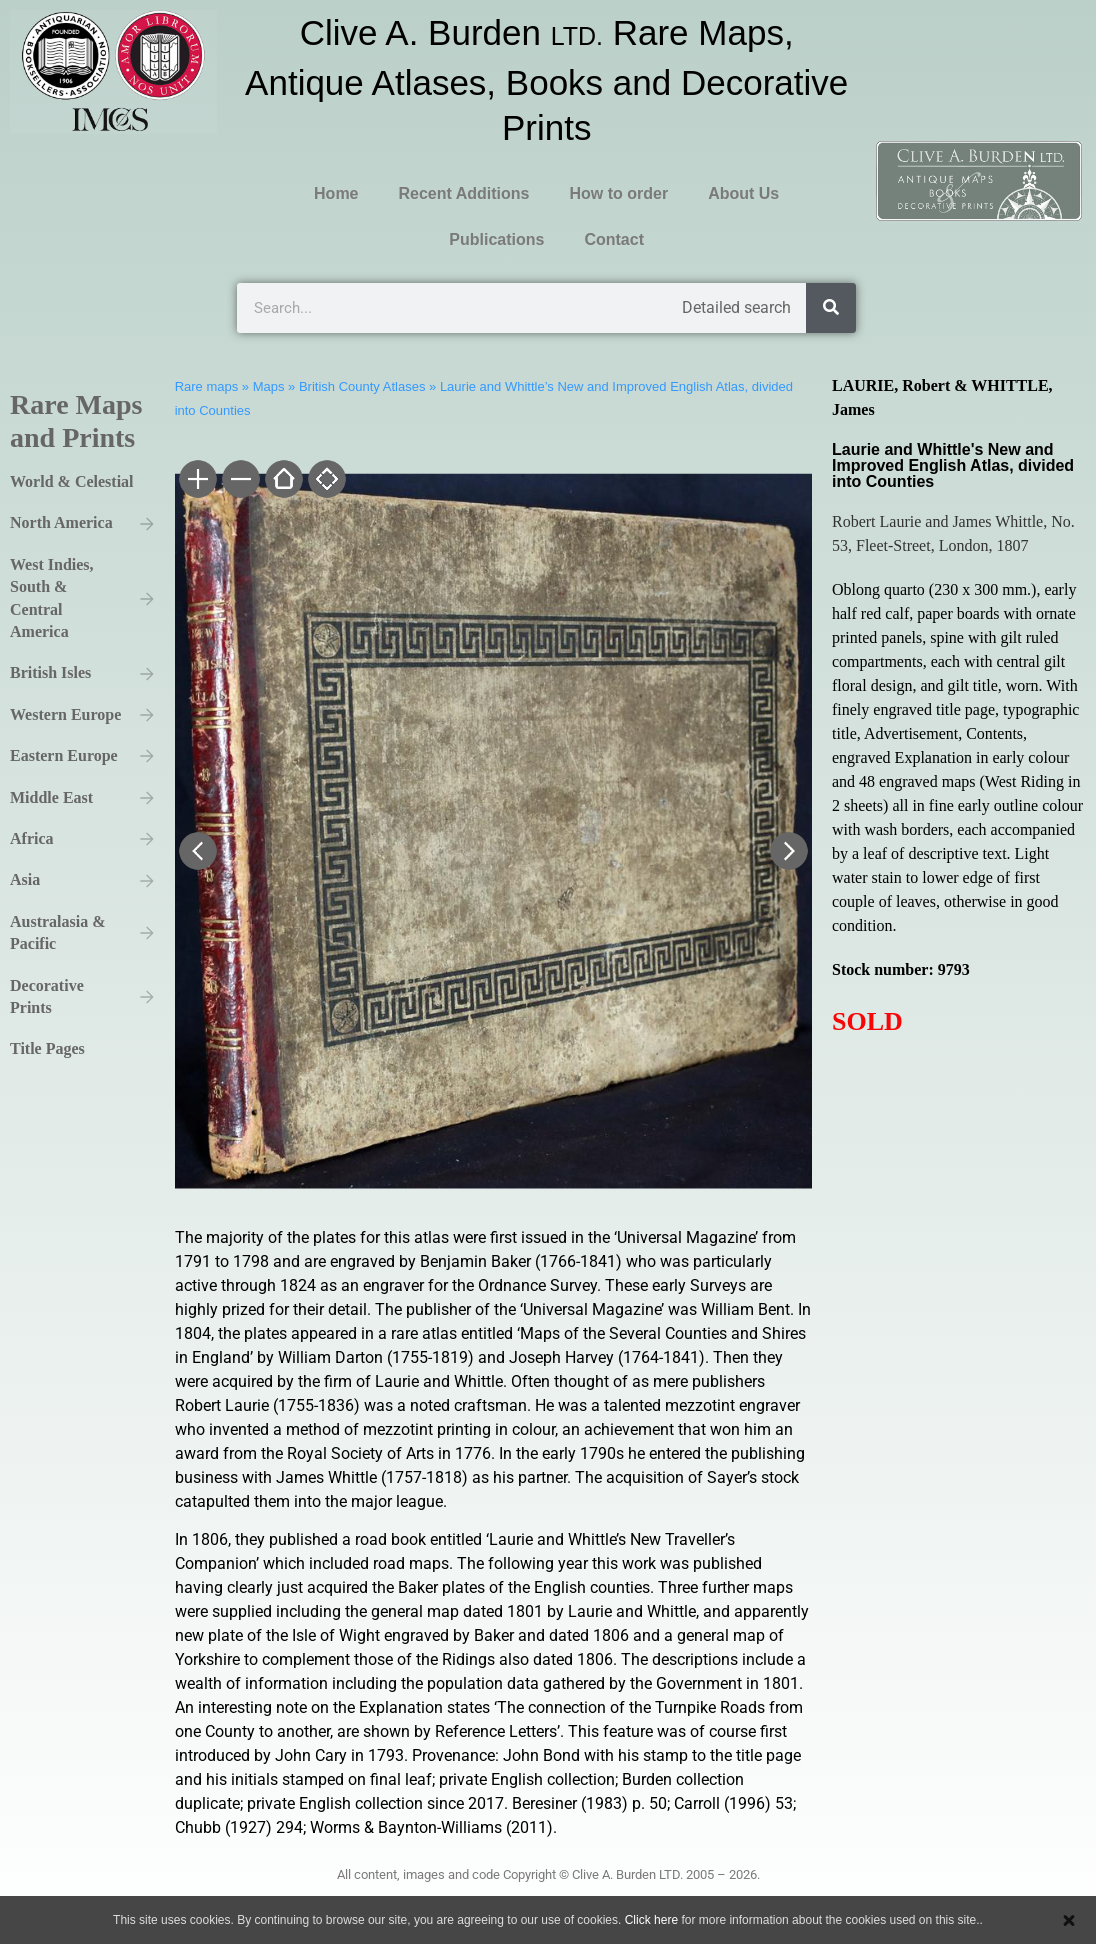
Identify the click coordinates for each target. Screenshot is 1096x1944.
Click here (651, 1920)
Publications (496, 239)
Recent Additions (464, 193)
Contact (614, 239)
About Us (743, 193)
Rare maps (207, 386)
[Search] (831, 308)
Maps (269, 386)
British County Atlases (362, 386)
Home (336, 193)
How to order (618, 193)
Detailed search (736, 307)
